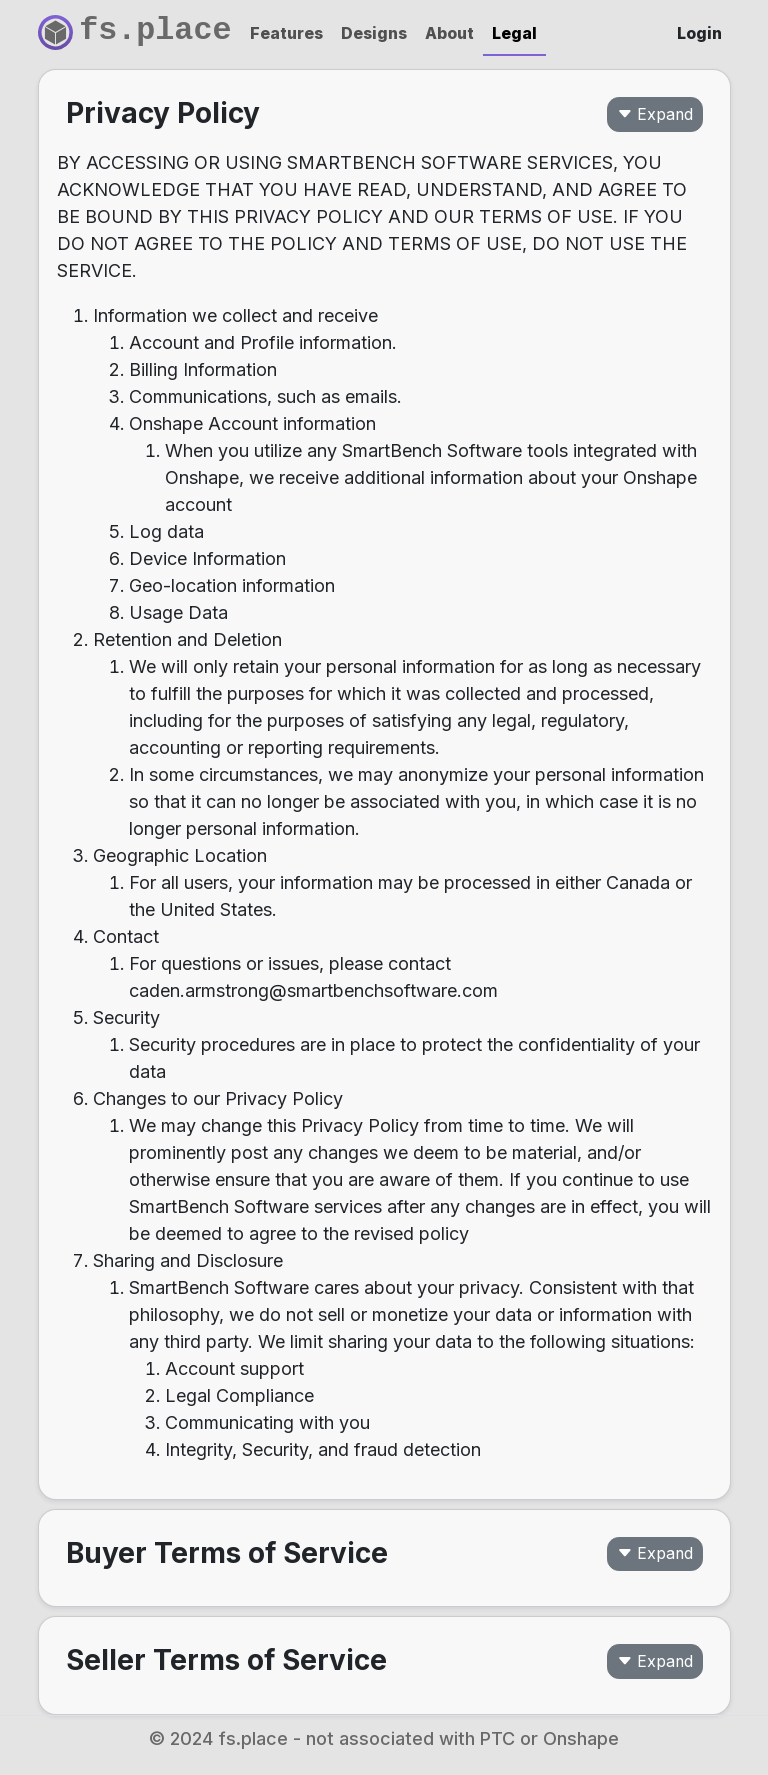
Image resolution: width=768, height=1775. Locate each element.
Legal (514, 33)
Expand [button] (655, 114)
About (449, 33)
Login (699, 33)
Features (286, 33)
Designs (374, 33)
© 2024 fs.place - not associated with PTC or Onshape (384, 1738)
